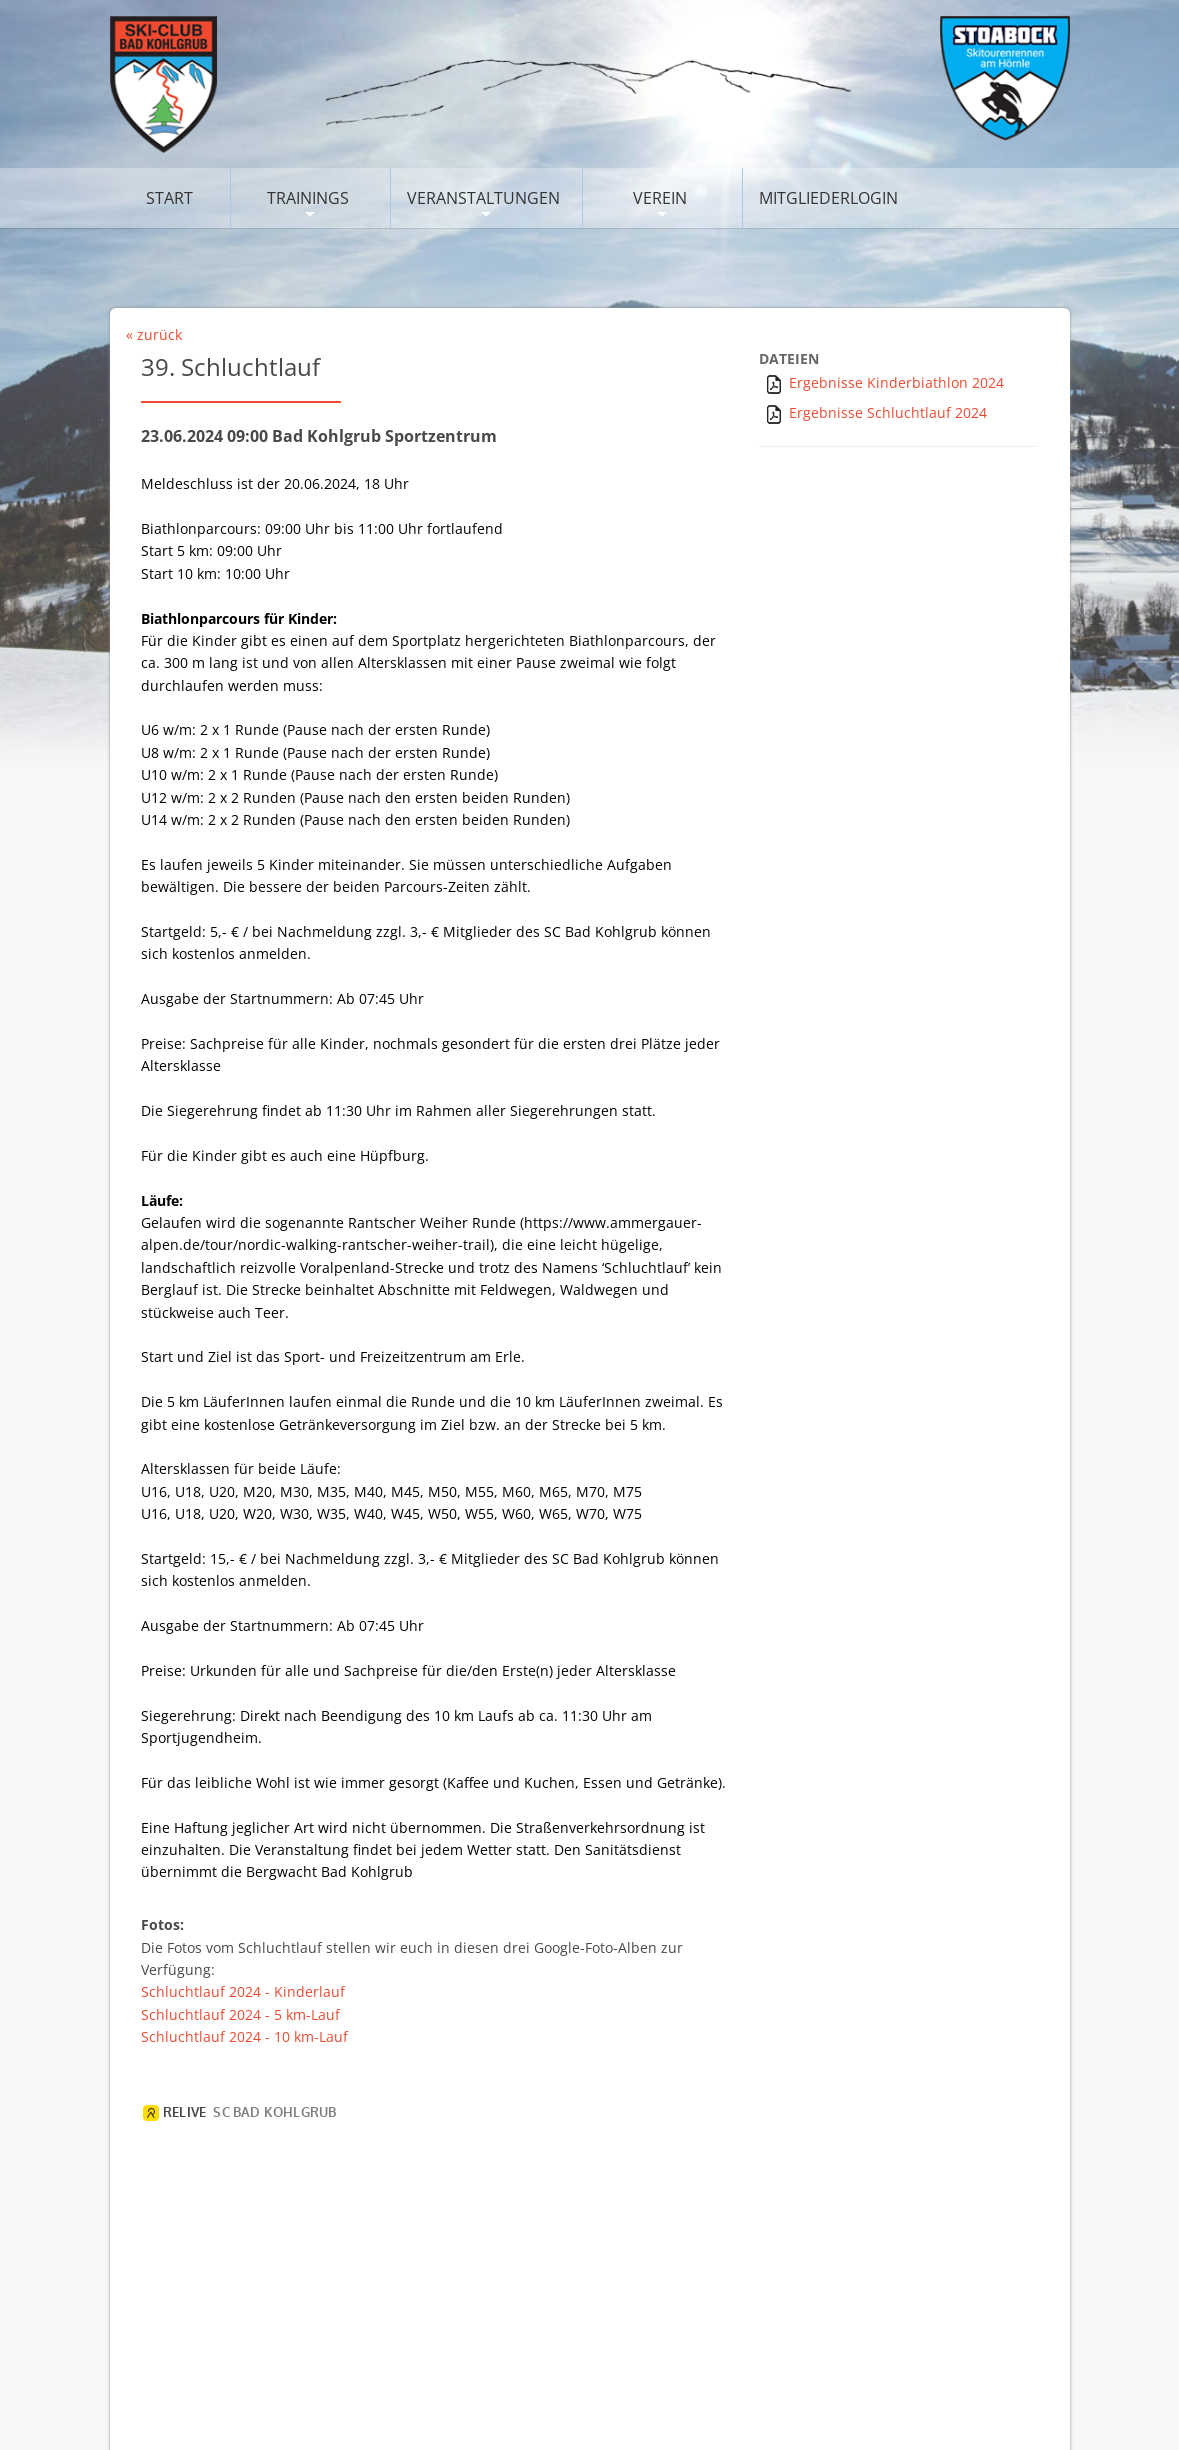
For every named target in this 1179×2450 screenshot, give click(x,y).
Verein (660, 198)
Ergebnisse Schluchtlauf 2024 (888, 412)
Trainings (308, 198)
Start (169, 198)
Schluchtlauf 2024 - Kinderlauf (243, 1991)
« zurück (154, 334)
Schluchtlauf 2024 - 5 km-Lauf (240, 2014)
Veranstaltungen (483, 198)
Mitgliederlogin (828, 198)
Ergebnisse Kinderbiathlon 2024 (896, 382)
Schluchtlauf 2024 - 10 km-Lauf (244, 2036)
